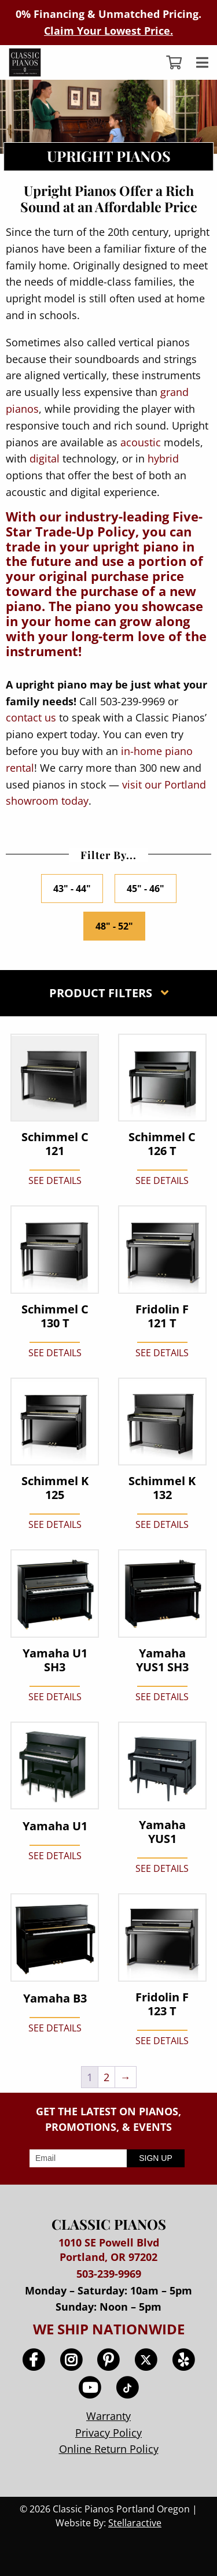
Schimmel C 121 (55, 1144)
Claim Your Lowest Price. (108, 31)
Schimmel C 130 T (55, 1316)
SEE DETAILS (55, 1180)
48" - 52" (114, 926)
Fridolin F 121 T (162, 1316)
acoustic (140, 442)
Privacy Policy (108, 2433)
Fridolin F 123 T (162, 2004)
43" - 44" (72, 888)
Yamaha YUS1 (162, 1832)
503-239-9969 (108, 2274)
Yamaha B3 (55, 1998)
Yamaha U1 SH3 (55, 1660)
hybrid (163, 458)
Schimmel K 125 (55, 1488)
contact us (31, 717)
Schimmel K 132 (162, 1488)
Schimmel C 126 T (162, 1144)
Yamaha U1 (55, 1826)
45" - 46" (145, 888)
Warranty (108, 2416)
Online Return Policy (109, 2449)
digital (45, 458)
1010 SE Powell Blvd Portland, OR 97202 (108, 2250)
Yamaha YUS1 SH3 (162, 1660)
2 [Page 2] (106, 2077)
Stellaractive (134, 2522)
